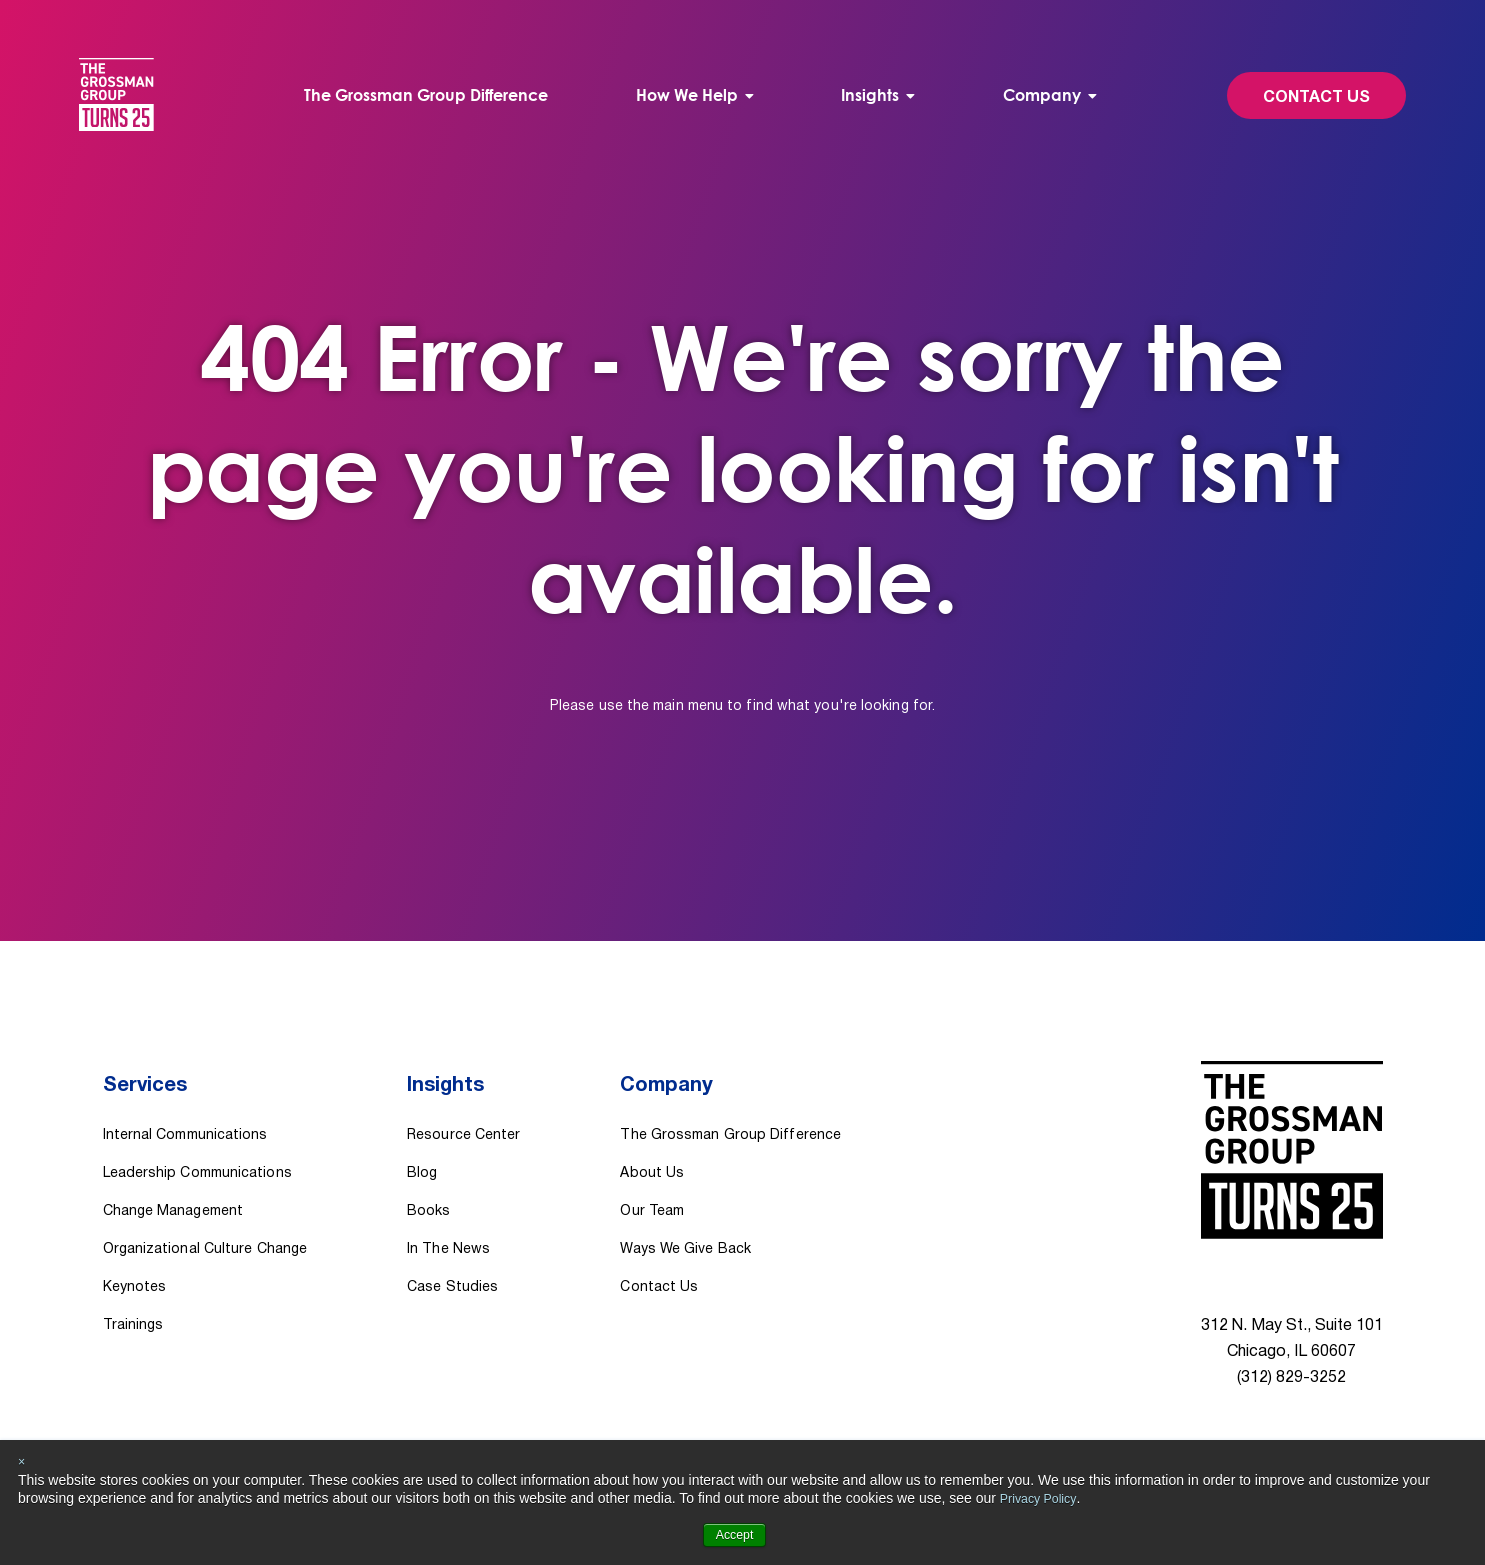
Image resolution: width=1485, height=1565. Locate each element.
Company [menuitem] (1032, 95)
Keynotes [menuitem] (135, 1258)
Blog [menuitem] (422, 1144)
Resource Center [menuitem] (463, 1106)
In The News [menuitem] (448, 1220)
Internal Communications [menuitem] (185, 1106)
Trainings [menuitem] (133, 1296)
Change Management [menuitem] (173, 1182)
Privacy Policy (1043, 1498)
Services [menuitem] (147, 1073)
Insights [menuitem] (867, 95)
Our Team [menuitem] (652, 1182)
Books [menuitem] (428, 1182)
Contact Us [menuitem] (659, 1258)
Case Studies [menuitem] (452, 1258)
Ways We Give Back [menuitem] (685, 1220)
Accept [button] (734, 1535)
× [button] (22, 1462)
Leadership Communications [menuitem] (197, 1144)
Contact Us (1293, 98)
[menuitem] (698, 95)
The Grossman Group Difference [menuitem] (436, 95)
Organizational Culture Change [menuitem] (205, 1220)
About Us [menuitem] (652, 1144)
